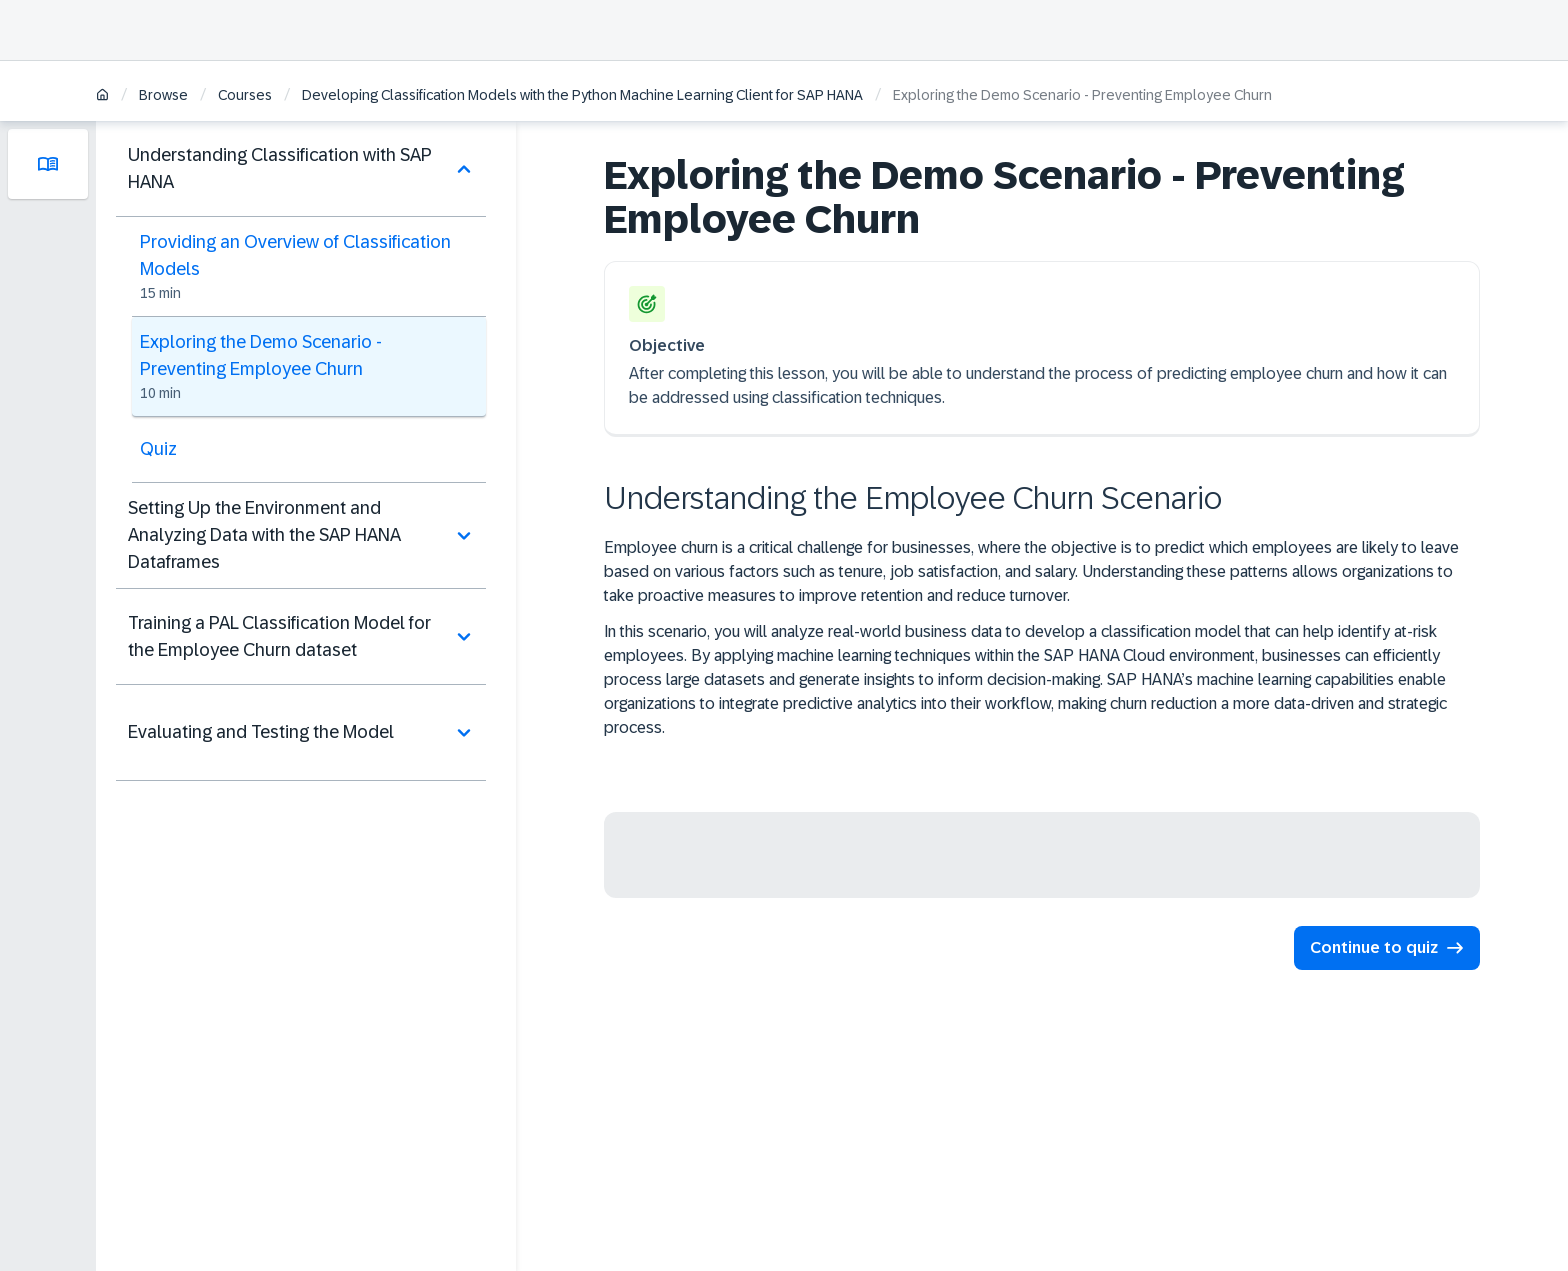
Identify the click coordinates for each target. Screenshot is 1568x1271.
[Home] (102, 96)
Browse (163, 95)
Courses (245, 95)
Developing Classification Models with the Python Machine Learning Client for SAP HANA (582, 95)
